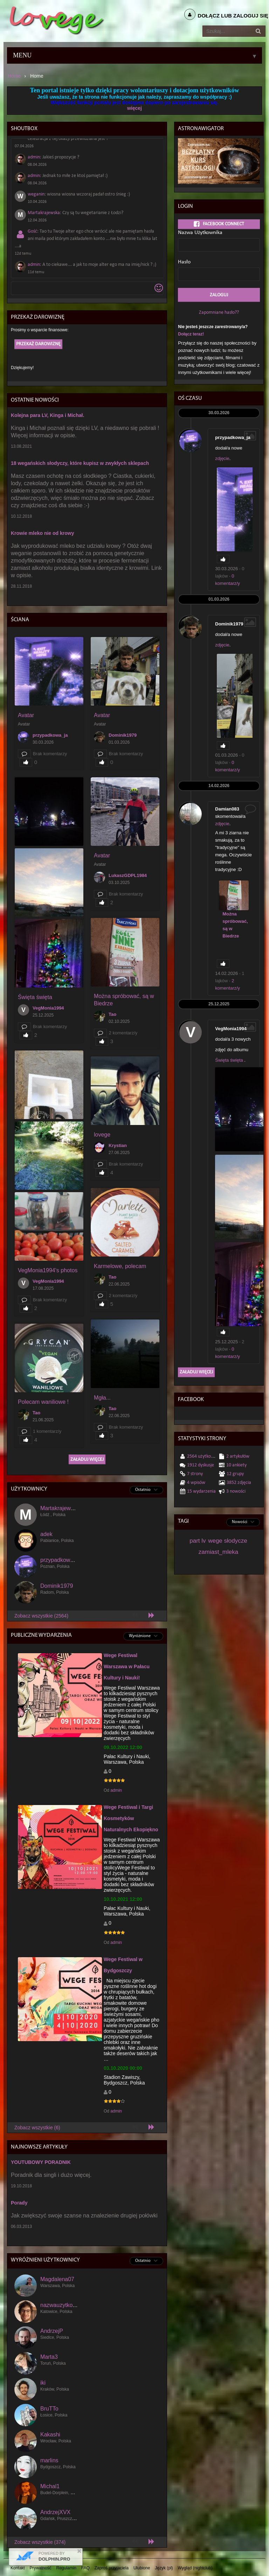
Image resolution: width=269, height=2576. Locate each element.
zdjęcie (222, 458)
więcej (134, 108)
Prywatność (40, 2568)
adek (46, 1534)
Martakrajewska (44, 212)
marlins (49, 2460)
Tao (112, 1014)
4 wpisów (196, 1482)
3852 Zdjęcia (239, 1482)
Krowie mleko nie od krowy (42, 533)
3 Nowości (236, 1491)
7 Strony (195, 1474)
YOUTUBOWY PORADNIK (41, 2162)
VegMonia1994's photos (47, 1270)
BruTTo (49, 2409)
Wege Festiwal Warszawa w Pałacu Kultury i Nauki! (127, 1666)
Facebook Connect (219, 224)
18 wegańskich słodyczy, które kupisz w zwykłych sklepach (80, 463)
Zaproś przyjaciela (112, 2568)
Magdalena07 (57, 2279)
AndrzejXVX (55, 2512)
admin (34, 157)
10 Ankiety (236, 1465)
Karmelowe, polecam (120, 1266)
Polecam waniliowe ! (43, 1402)
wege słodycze (227, 1540)
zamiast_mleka (218, 1552)
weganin (36, 194)
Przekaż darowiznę (38, 344)
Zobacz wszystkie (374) (39, 2542)
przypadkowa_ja (50, 735)
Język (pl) (164, 2568)
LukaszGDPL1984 (128, 875)
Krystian (118, 1145)
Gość (32, 231)
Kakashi (50, 2434)
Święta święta (35, 997)
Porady (19, 2203)
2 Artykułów (237, 1456)
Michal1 (50, 2486)
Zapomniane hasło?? (219, 312)
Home (14, 76)
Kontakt (18, 2568)
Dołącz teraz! (191, 334)
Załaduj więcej (87, 1459)
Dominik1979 (123, 735)
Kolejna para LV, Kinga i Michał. (47, 415)
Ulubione (141, 2568)
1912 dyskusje (200, 1465)
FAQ (85, 2568)
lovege (102, 1135)
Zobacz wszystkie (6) (37, 2127)
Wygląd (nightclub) (195, 2568)
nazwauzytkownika (63, 2305)
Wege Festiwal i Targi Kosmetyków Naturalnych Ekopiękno (131, 1818)
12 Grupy (235, 1474)
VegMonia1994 (48, 1008)
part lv (197, 1540)
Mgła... (102, 1398)
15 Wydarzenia (201, 1491)
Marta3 (49, 2357)
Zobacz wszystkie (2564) (41, 1616)
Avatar (26, 715)
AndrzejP (51, 2331)
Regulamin (66, 2568)
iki (43, 2383)
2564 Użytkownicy (204, 1456)
